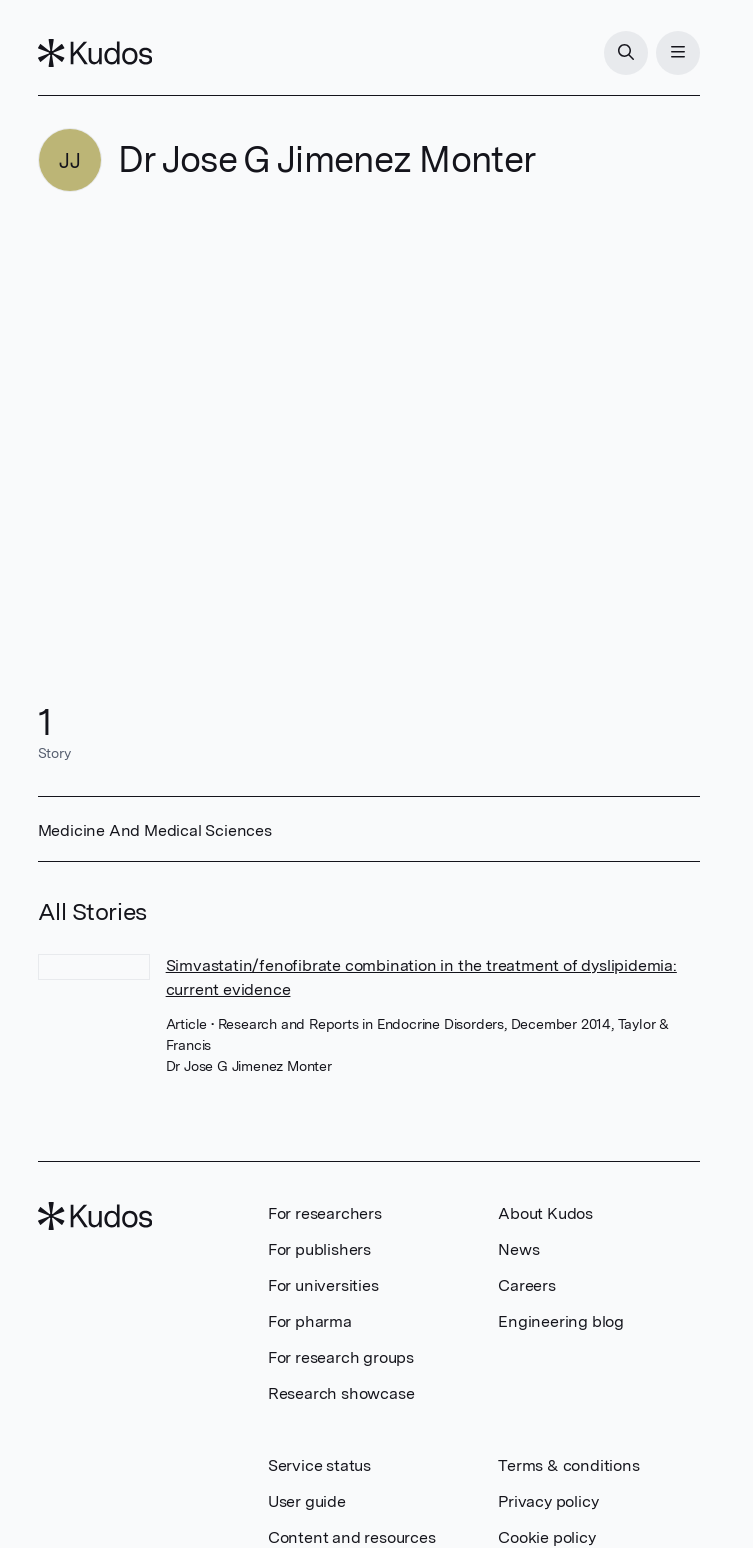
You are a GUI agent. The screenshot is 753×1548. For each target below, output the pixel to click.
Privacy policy (548, 1501)
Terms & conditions (568, 1465)
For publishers (319, 1249)
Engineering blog (561, 1321)
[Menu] (678, 53)
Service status (319, 1465)
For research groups (341, 1357)
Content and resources (352, 1537)
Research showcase (341, 1393)
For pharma (310, 1321)
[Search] (626, 53)
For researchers (325, 1213)
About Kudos (545, 1213)
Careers (527, 1285)
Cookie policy (546, 1537)
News (518, 1249)
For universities (323, 1285)
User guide (307, 1501)
